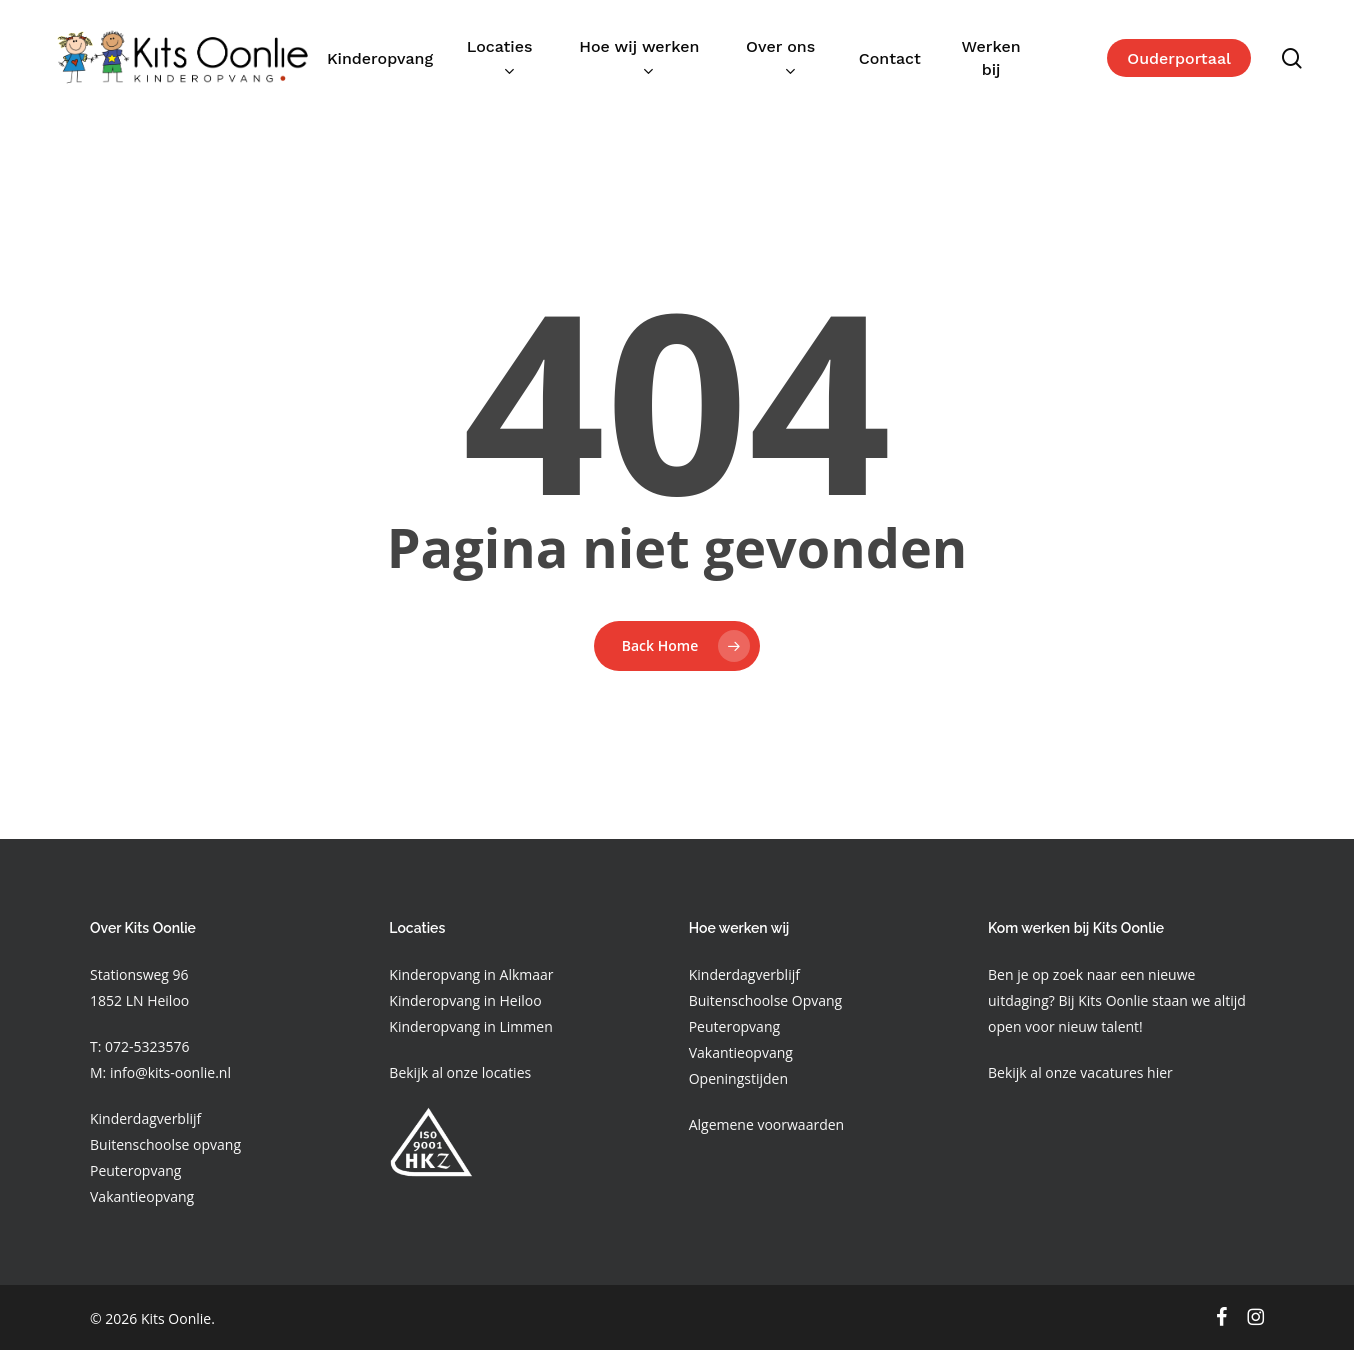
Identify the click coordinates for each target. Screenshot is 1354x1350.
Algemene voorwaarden (766, 1124)
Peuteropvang (135, 1170)
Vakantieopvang (142, 1196)
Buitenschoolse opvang (165, 1144)
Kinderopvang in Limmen (470, 1026)
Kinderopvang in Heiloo (465, 1000)
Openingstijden (738, 1078)
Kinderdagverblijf (145, 1118)
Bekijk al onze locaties (460, 1072)
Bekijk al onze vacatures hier (1080, 1072)
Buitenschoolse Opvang (766, 1000)
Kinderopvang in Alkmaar (471, 974)
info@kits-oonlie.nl (170, 1072)
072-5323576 (145, 1046)
